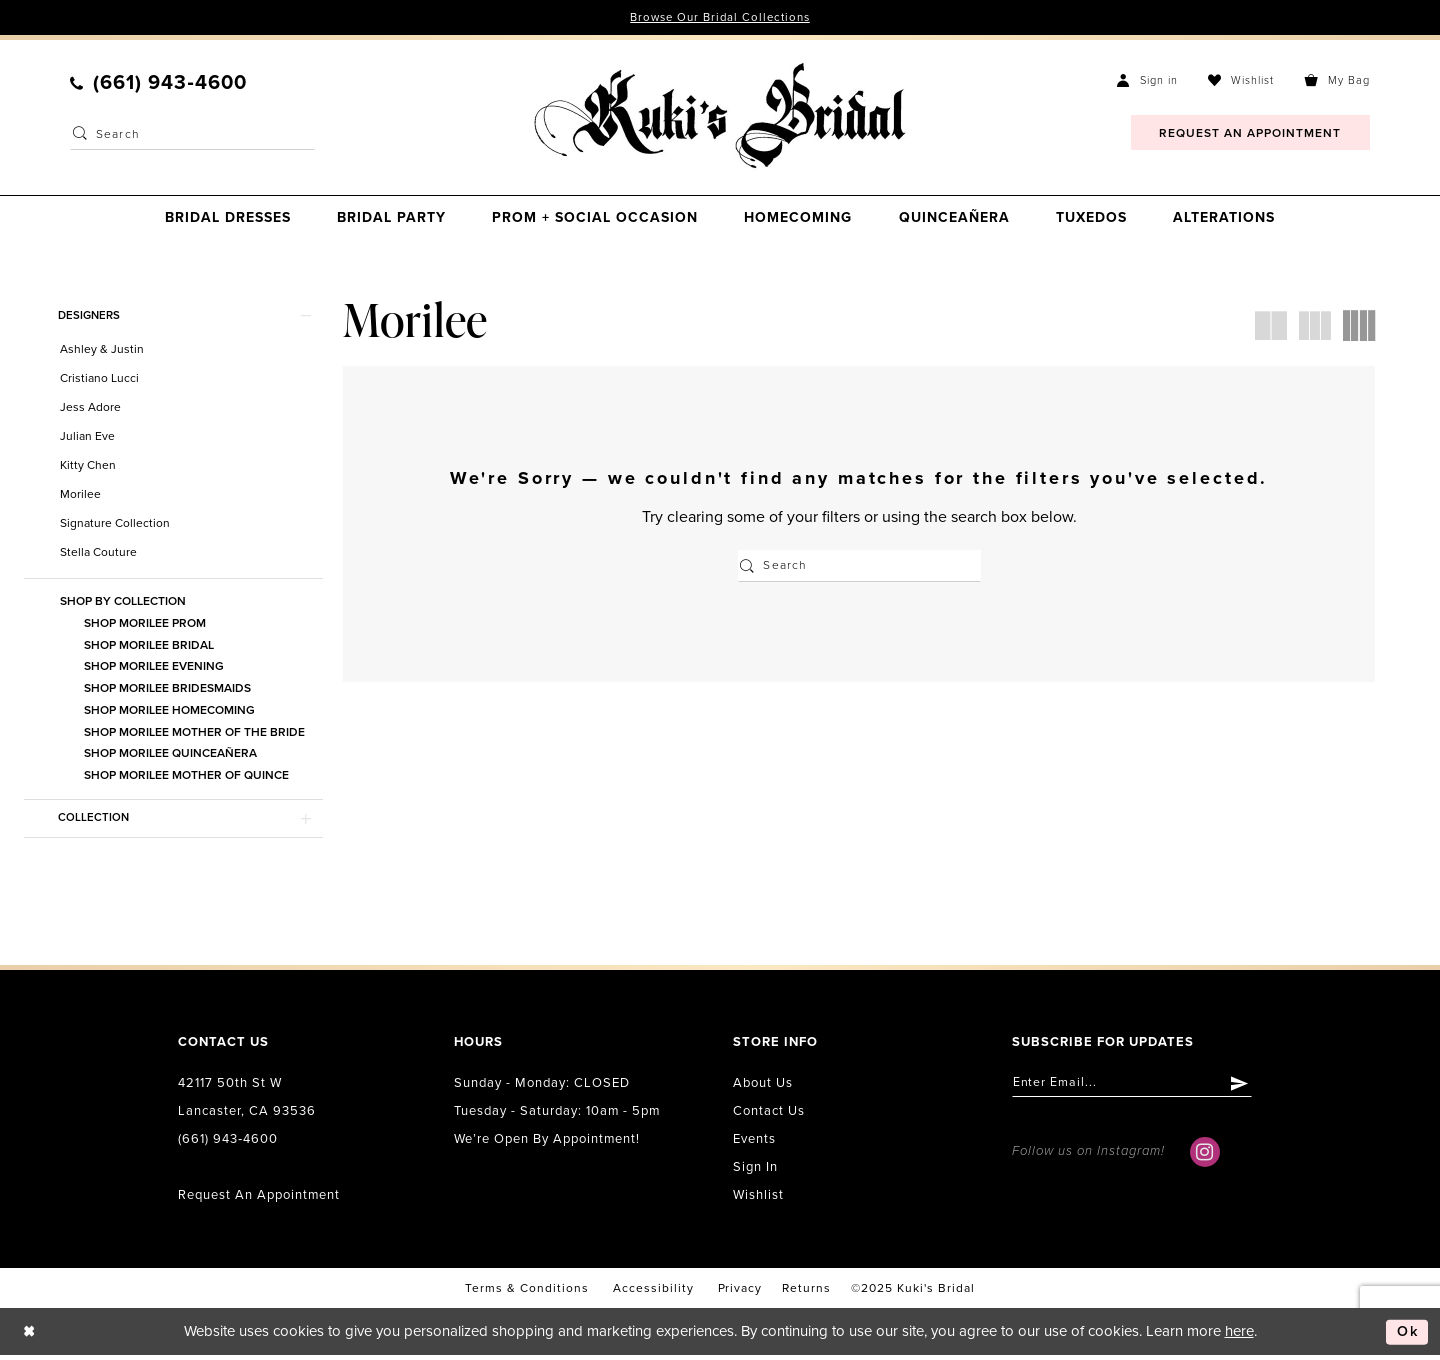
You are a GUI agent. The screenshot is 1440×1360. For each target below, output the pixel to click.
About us (763, 1087)
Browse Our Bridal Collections (720, 18)
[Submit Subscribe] (1252, 1088)
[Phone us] (158, 84)
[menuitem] (158, 84)
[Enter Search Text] (192, 135)
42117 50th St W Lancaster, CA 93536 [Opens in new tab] (247, 1101)
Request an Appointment (259, 1199)
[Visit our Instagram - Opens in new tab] (1205, 1158)
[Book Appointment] (1250, 133)
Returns (806, 1292)
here (1239, 1336)
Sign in (755, 1171)
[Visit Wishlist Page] (1241, 81)
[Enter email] (1138, 1088)
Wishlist (758, 1199)
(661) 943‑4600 (228, 1143)
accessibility (653, 1292)
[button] (1147, 81)
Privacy (740, 1292)
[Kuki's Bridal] (719, 117)
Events (754, 1143)
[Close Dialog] (30, 1336)
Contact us (769, 1115)
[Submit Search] (80, 135)
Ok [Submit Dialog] (1407, 1336)
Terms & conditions (527, 1292)
